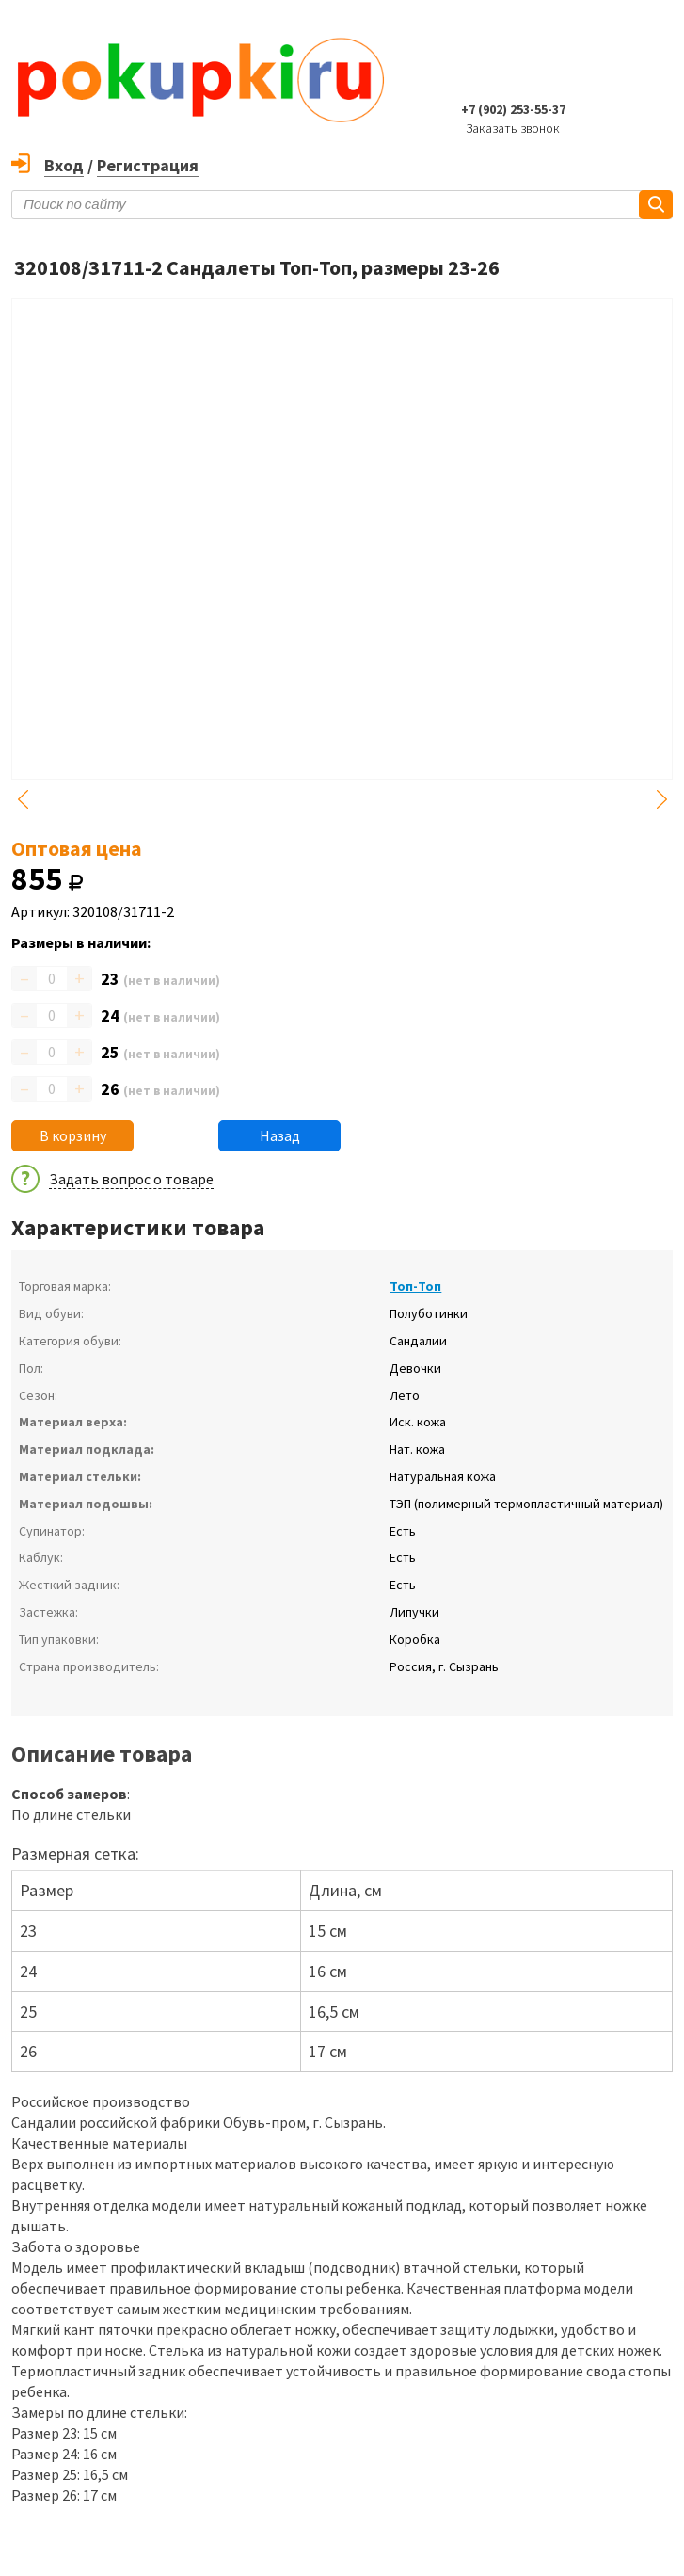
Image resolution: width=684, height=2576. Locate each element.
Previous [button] (22, 799)
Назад (280, 1135)
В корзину (73, 1135)
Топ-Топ (415, 1286)
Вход (64, 165)
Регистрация (148, 165)
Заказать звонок (513, 128)
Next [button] (661, 799)
